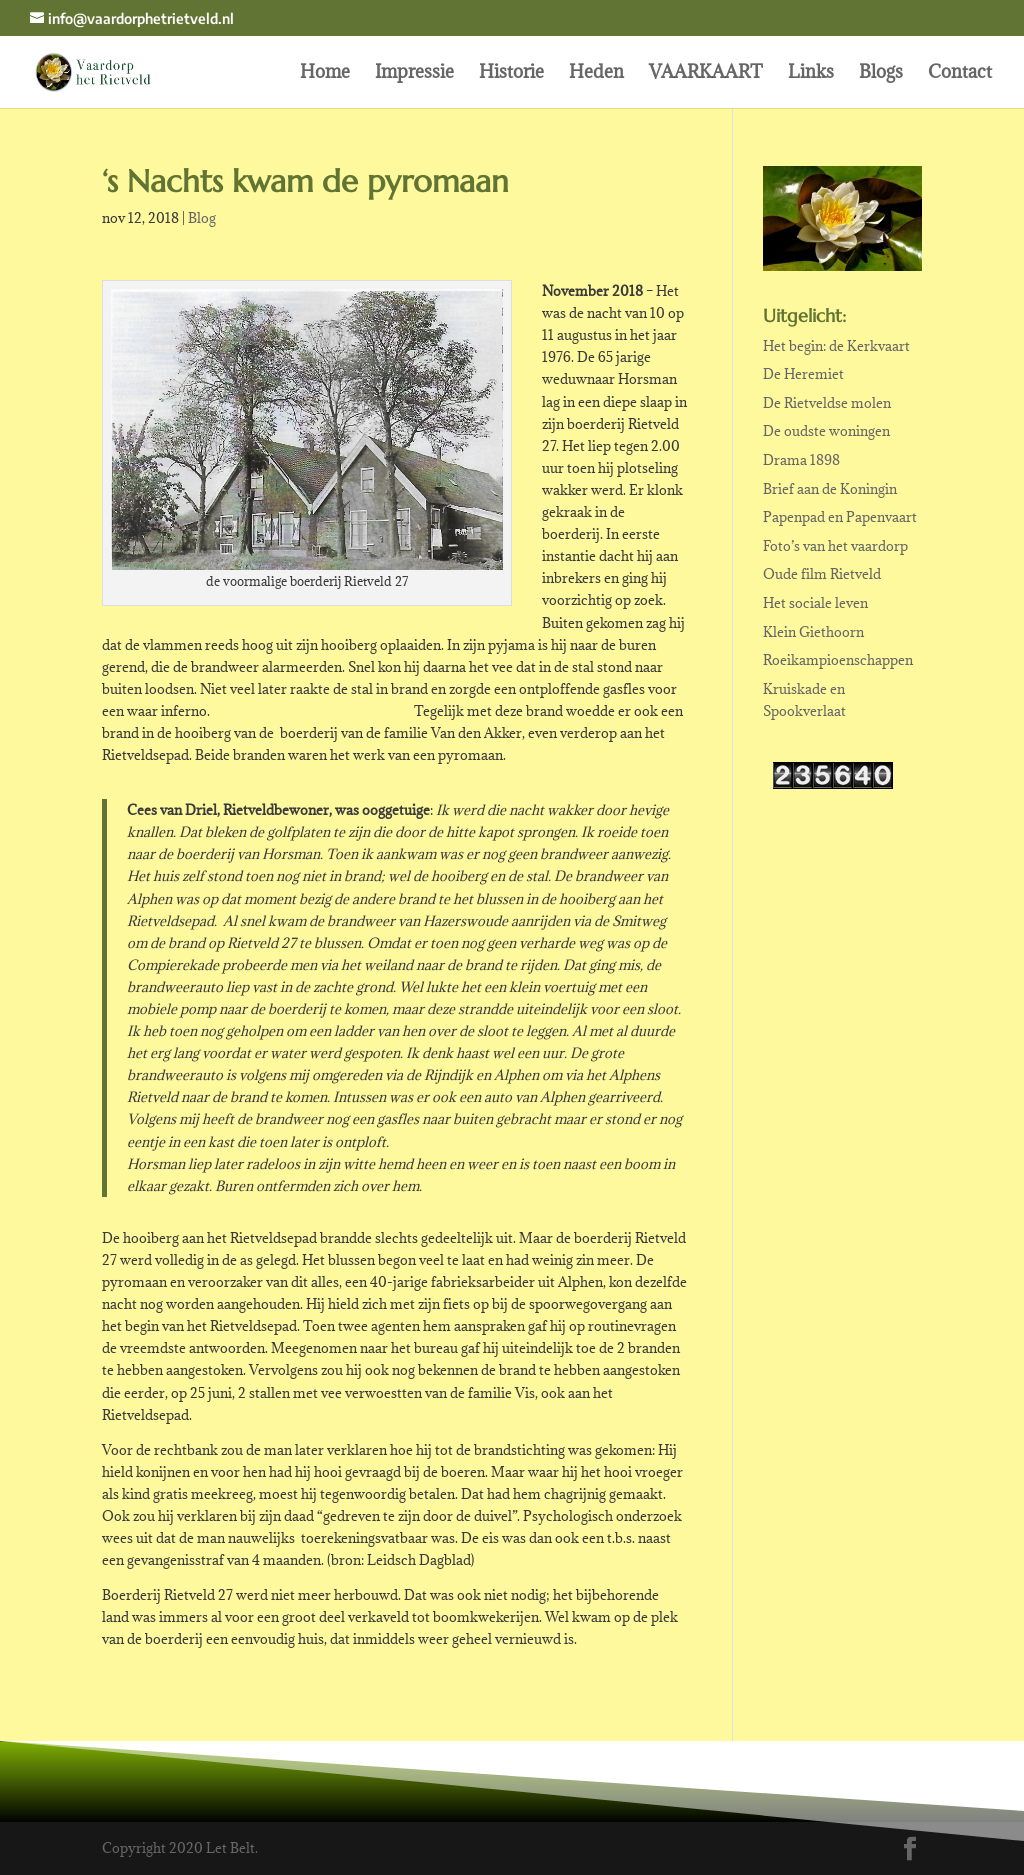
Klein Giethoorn (813, 632)
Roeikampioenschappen (838, 660)
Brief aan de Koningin (830, 489)
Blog (202, 218)
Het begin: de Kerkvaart (836, 346)
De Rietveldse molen (827, 403)
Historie (511, 74)
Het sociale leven (815, 603)
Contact (960, 74)
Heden (596, 74)
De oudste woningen (826, 431)
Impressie (414, 74)
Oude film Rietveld (822, 574)
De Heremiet (803, 374)
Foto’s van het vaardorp (835, 546)
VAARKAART (706, 74)
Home (325, 74)
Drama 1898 (801, 460)
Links (811, 74)
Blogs (881, 74)
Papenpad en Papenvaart (840, 517)
